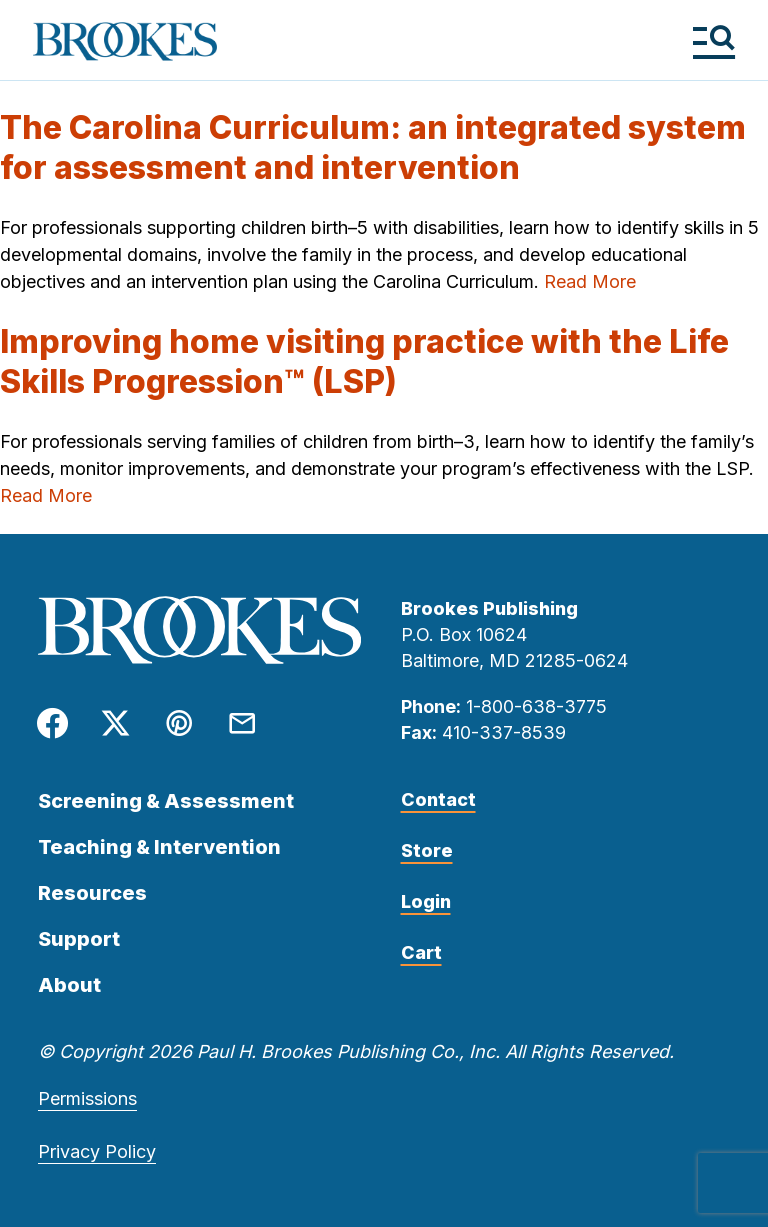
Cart (421, 952)
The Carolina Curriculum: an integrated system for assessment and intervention (373, 147)
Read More (590, 281)
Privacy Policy (97, 1151)
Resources (92, 893)
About (69, 985)
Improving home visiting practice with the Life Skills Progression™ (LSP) (364, 361)
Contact (438, 799)
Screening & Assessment (166, 801)
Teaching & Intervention (159, 847)
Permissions (87, 1098)
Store (427, 850)
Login (426, 901)
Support (79, 939)
